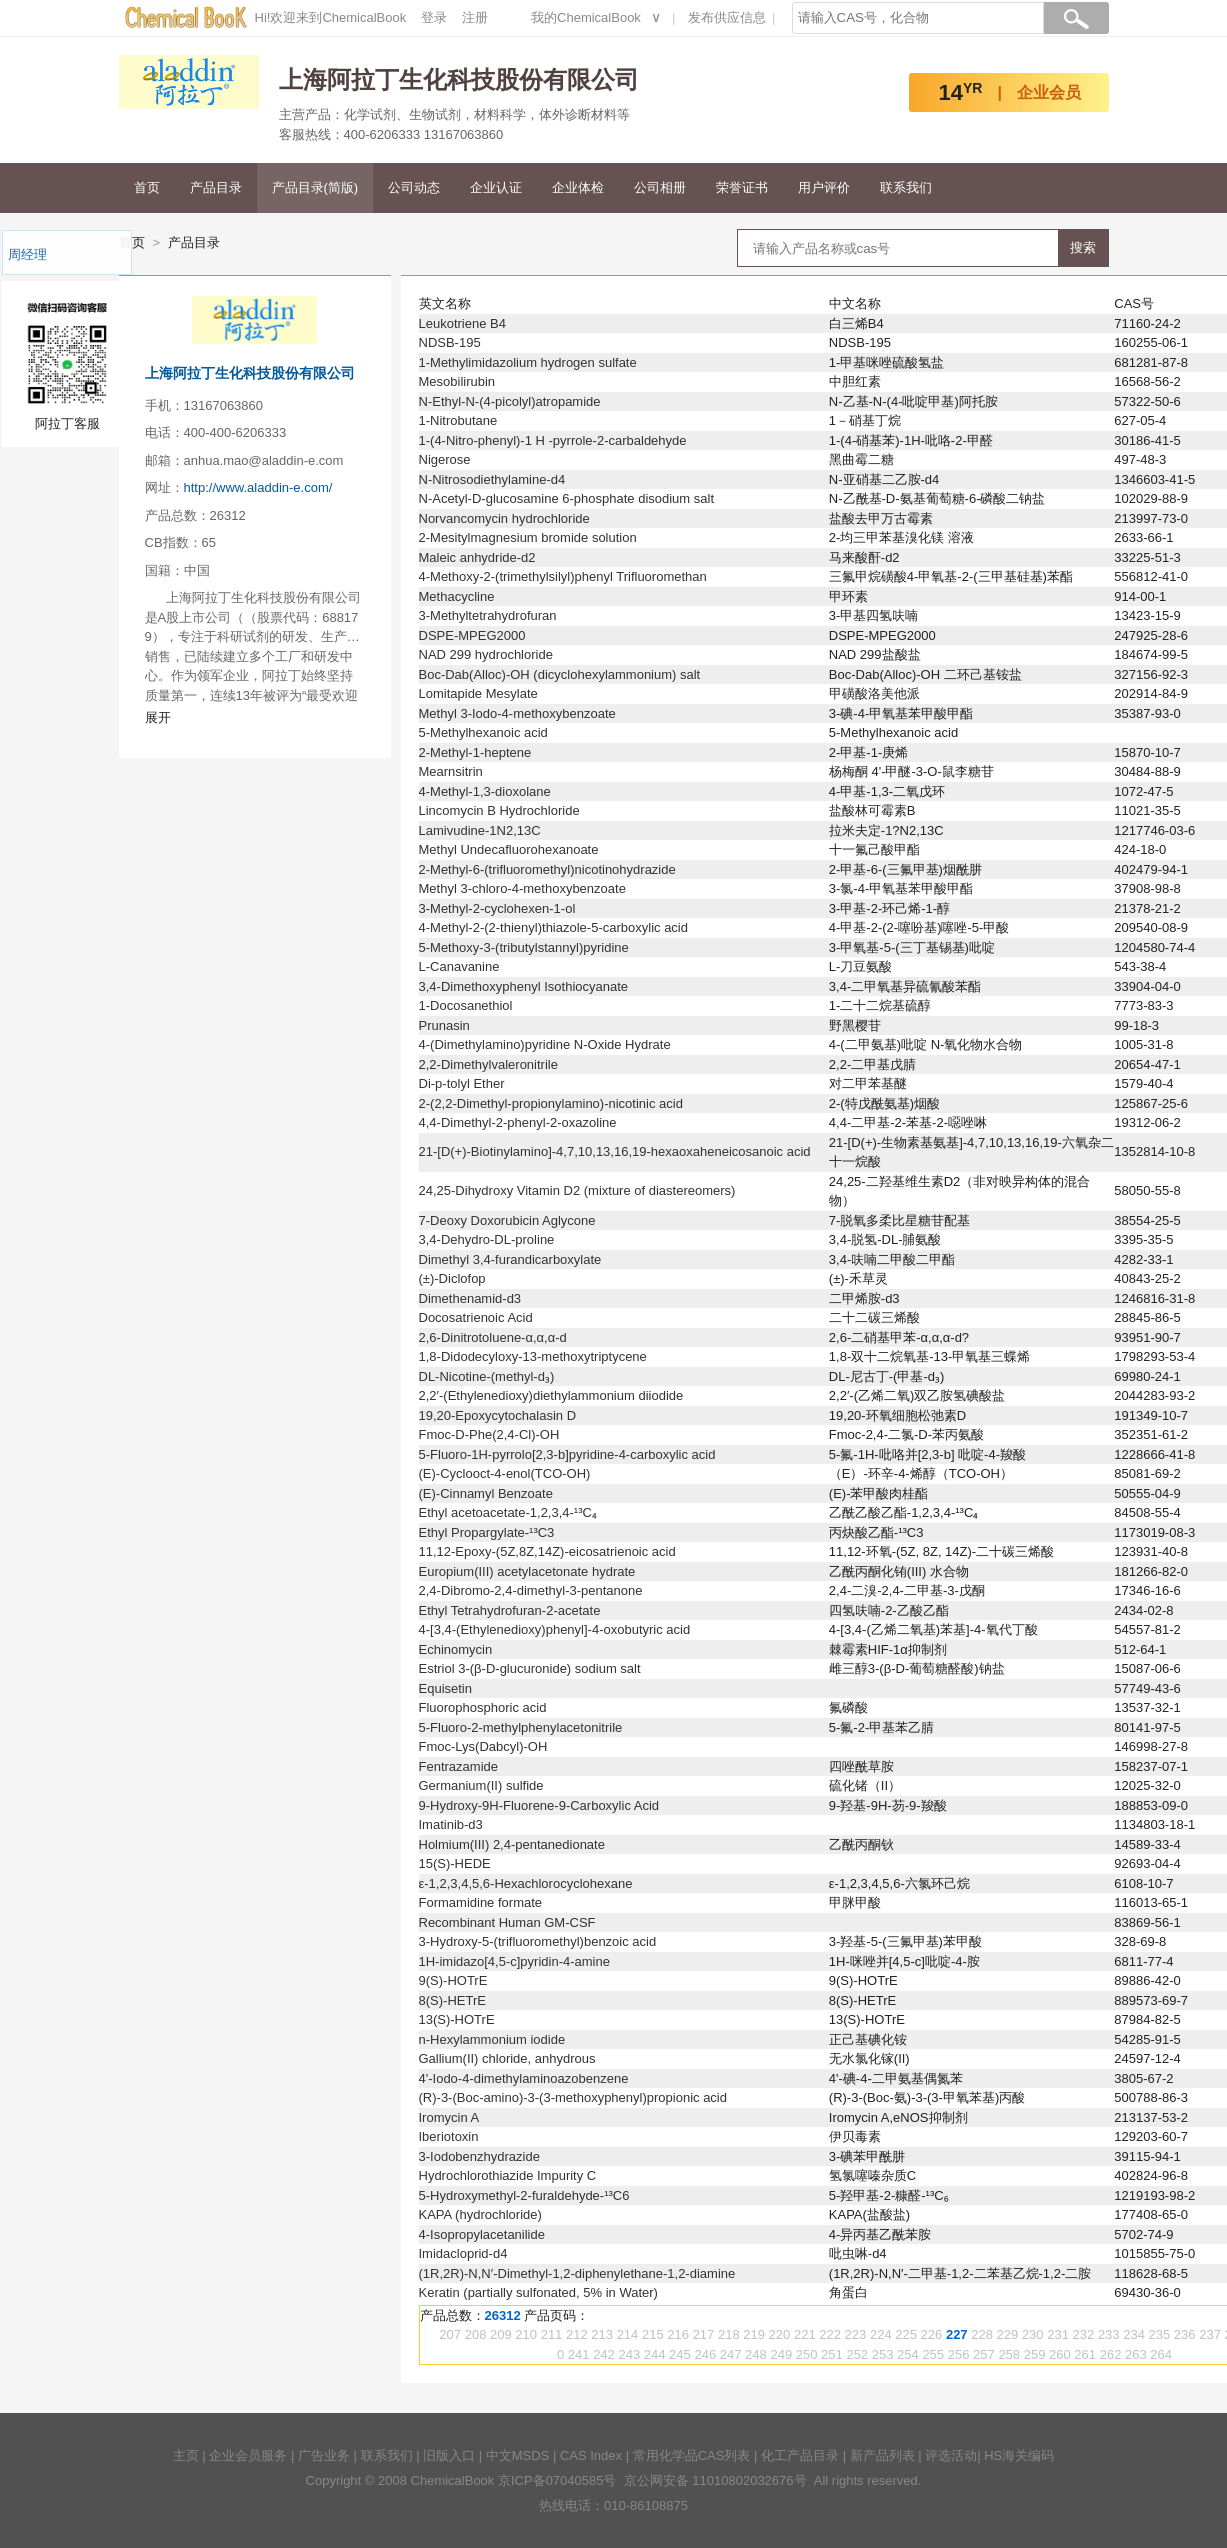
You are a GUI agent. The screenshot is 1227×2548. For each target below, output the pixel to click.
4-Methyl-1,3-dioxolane (485, 791)
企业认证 (496, 187)
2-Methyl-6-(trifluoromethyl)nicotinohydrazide (547, 869)
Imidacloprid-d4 (463, 2253)
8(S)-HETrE (452, 2000)
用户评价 (824, 187)
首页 (147, 187)
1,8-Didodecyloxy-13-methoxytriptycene (533, 1356)
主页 (186, 2455)
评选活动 (951, 2455)
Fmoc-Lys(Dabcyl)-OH (483, 1746)
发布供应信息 (727, 17)
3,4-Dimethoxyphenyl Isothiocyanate (524, 986)
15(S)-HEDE (455, 1863)
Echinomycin (456, 1649)
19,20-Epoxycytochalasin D (498, 1415)
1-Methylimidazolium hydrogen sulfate (528, 362)
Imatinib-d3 (451, 1824)
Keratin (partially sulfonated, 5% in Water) (538, 2292)
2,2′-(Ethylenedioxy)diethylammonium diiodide (551, 1395)
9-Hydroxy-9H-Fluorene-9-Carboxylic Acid (539, 1805)
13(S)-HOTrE (457, 2019)
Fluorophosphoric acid (483, 1707)
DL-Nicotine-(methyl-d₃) (487, 1376)
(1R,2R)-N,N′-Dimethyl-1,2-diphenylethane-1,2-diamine (577, 2273)
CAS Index (591, 2455)
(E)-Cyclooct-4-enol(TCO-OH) (505, 1473)
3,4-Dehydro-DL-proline (487, 1239)
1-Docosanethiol (466, 1005)
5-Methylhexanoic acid (483, 732)
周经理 (27, 254)
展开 (158, 717)
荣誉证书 (742, 187)
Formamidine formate (481, 1902)
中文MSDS (518, 2455)
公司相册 (660, 187)
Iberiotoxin (449, 2136)
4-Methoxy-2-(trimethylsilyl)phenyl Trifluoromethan (563, 576)
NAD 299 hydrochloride (486, 654)
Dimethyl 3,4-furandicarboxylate (510, 1259)
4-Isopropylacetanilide (482, 2234)
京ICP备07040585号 (557, 2480)
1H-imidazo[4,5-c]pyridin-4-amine (514, 1961)
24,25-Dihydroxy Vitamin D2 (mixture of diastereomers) (577, 1190)
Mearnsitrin (451, 771)
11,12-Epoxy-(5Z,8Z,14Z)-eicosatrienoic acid (547, 1551)
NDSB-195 (450, 342)
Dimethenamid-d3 (470, 1298)
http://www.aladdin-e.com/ (258, 487)
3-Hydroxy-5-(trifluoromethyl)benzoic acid (538, 1941)
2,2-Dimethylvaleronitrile (488, 1064)
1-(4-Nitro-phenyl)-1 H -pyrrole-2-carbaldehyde (553, 440)
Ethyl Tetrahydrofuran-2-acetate (510, 1610)
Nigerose (445, 459)
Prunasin (444, 1025)
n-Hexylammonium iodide (492, 2039)
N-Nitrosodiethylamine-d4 (492, 479)
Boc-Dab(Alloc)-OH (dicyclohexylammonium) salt (560, 674)
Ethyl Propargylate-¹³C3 (487, 1532)
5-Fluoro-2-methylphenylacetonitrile (521, 1727)
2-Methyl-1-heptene (475, 752)
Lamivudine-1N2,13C (480, 830)
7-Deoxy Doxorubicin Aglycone (507, 1220)
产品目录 (216, 187)
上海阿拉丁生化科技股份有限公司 (250, 373)
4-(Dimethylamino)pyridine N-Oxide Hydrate (545, 1044)
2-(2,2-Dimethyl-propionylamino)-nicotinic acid (551, 1103)
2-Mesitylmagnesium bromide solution (528, 537)
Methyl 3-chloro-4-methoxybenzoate (522, 888)
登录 (434, 17)
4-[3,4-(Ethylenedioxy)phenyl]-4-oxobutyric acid (555, 1629)
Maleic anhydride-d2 (477, 557)
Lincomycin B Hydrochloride (499, 810)
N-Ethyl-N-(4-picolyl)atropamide (510, 401)
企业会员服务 (248, 2455)
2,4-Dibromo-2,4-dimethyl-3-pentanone (531, 1590)
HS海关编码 (1019, 2455)
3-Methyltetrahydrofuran (488, 615)
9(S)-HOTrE (453, 1980)
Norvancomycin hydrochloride (504, 518)
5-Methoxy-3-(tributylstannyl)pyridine (524, 947)
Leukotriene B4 (462, 323)
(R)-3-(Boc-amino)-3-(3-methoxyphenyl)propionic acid (573, 2097)
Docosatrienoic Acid (476, 1317)
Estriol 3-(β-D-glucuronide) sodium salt (530, 1668)
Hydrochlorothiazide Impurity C (508, 2175)
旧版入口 (449, 2455)
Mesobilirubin (457, 381)
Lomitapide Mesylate (478, 693)
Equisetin (445, 1688)
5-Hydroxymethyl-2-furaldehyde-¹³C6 (524, 2195)
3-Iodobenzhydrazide (479, 2156)
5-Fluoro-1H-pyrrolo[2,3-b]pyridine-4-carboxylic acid (567, 1454)
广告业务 (324, 2455)
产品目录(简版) (315, 187)
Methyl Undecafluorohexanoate (509, 849)
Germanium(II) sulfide (481, 1785)
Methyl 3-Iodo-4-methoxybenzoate (517, 713)
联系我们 (906, 187)
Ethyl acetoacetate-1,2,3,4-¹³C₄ (508, 1512)
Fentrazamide (458, 1766)
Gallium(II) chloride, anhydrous (507, 2058)
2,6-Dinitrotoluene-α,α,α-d (493, 1337)
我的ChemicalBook (586, 17)
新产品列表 (882, 2455)
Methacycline (457, 596)
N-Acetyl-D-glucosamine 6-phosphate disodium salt (567, 498)
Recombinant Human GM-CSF (507, 1922)
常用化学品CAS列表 (692, 2455)
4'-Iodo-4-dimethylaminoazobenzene (524, 2078)
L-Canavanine (459, 966)
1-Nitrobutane (458, 420)
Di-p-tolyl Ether (462, 1083)
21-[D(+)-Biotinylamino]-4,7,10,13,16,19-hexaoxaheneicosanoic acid (615, 1151)
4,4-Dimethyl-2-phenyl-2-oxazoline (518, 1122)
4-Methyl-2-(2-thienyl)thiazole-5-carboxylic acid (553, 927)
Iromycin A (449, 2117)
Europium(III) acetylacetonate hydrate (527, 1571)
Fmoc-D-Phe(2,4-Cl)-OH (489, 1434)
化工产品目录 (800, 2455)
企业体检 (578, 187)
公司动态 (414, 187)
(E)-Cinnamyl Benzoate (486, 1493)
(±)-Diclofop (452, 1278)
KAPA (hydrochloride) (480, 2214)
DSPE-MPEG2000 (472, 635)
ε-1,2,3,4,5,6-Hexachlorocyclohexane (526, 1883)
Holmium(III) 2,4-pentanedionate (512, 1844)
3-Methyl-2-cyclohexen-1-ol (497, 908)
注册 (475, 17)
